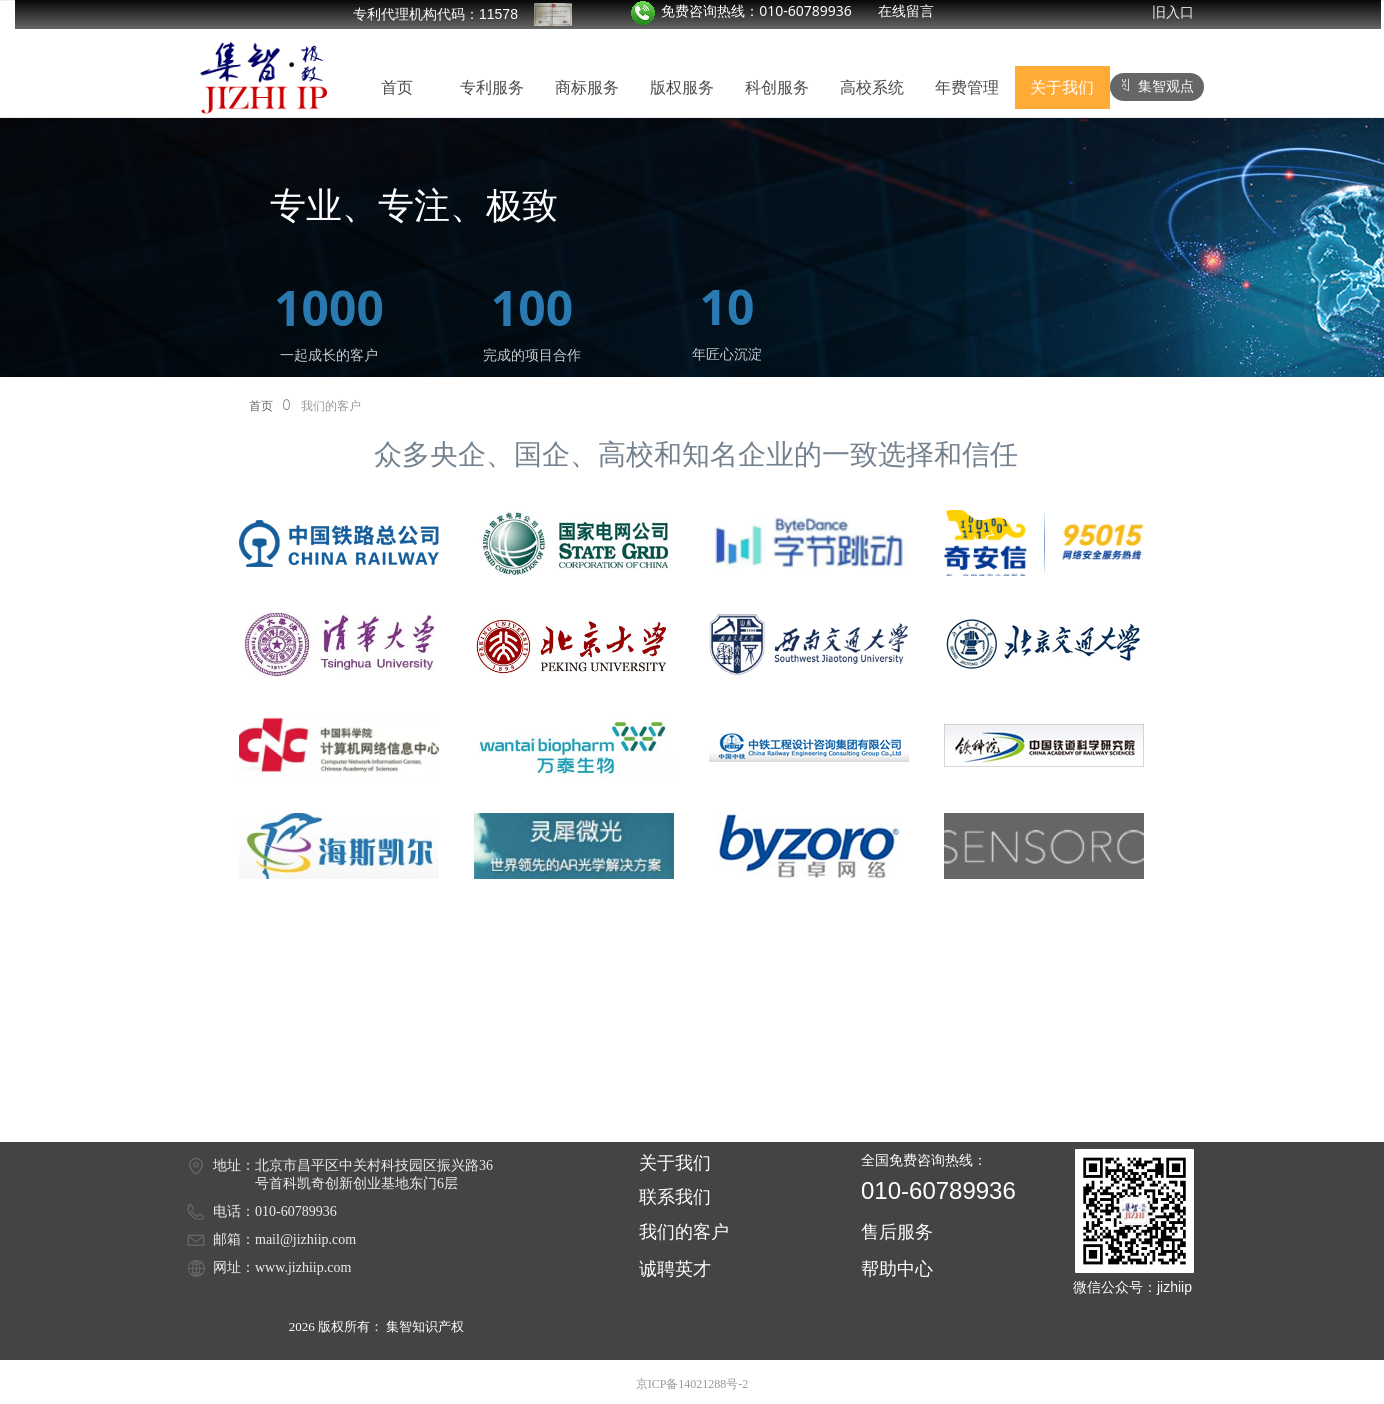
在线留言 (906, 10)
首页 (261, 406)
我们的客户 (331, 406)
